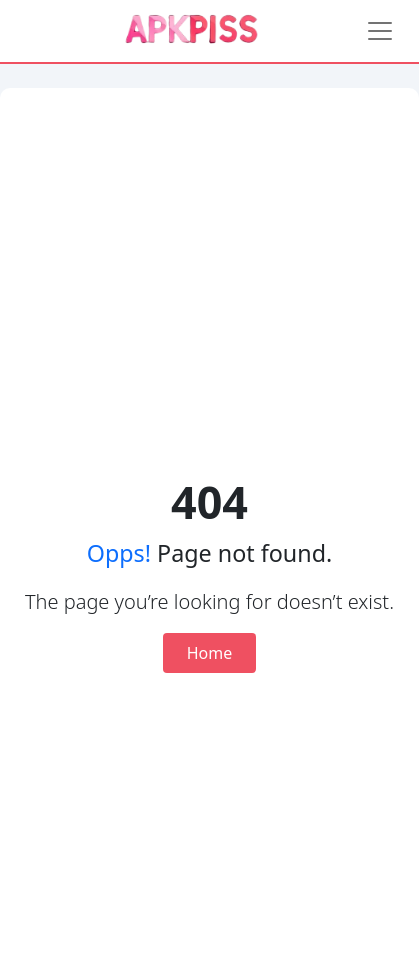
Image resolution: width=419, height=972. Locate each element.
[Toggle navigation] (380, 31)
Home (210, 653)
